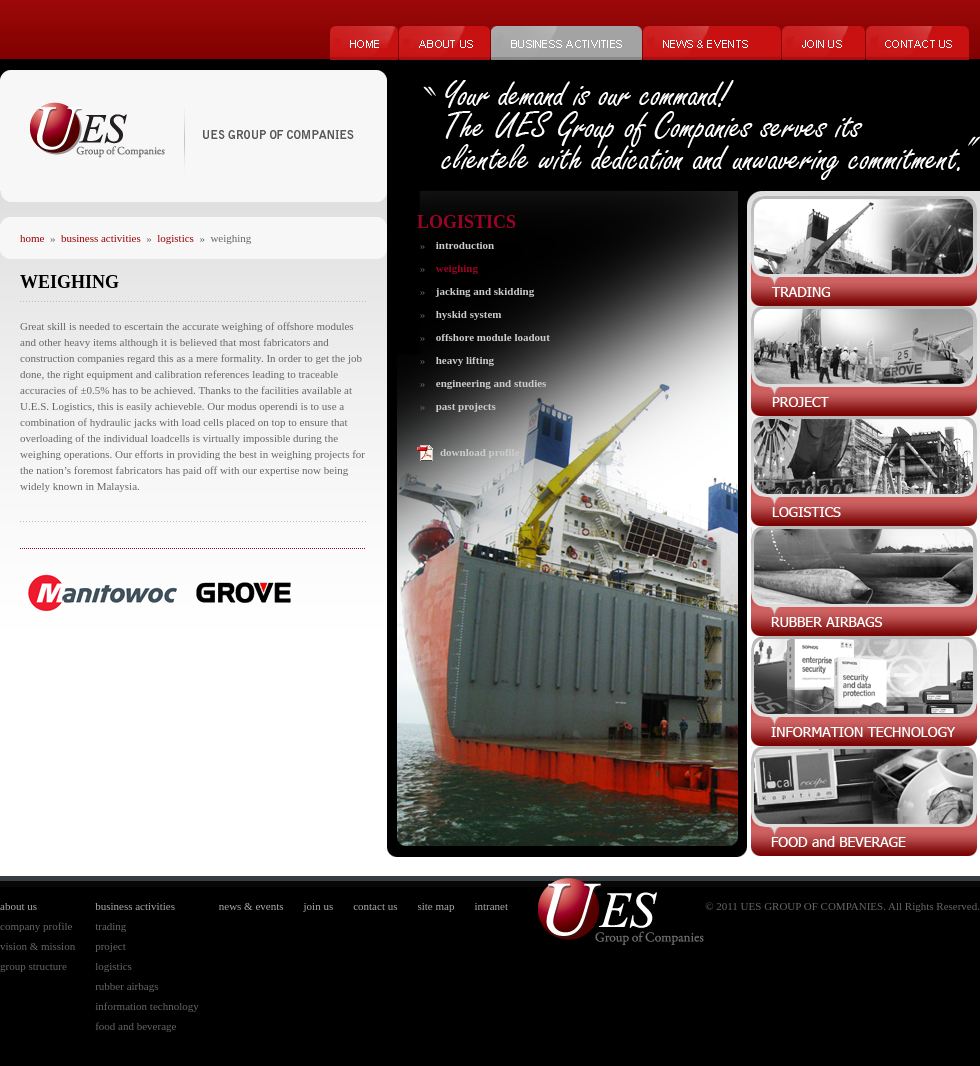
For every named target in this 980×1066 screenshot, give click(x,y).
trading (110, 926)
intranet (491, 906)
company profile (36, 926)
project (110, 946)
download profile (480, 452)
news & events (251, 906)
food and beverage (135, 1026)
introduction (465, 245)
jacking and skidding (485, 291)
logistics (175, 238)
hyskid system (469, 314)
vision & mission (37, 946)
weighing (457, 268)
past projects (466, 406)
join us (319, 906)
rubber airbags (126, 986)
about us (18, 906)
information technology (147, 1006)
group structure (33, 966)
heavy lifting (465, 360)
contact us (375, 906)
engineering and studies (491, 383)
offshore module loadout (493, 337)
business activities (101, 238)
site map (435, 906)
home (32, 238)
